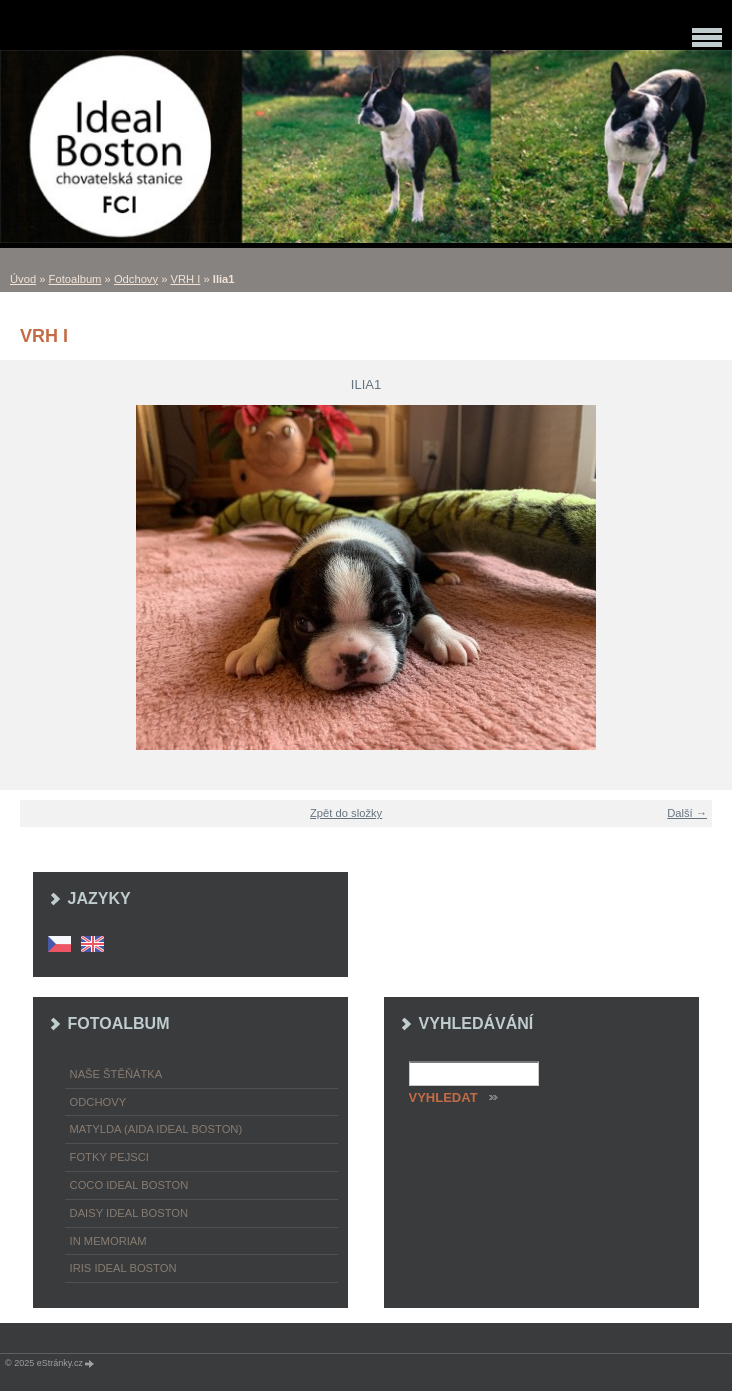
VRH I (186, 279)
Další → (687, 813)
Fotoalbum (75, 279)
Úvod (23, 279)
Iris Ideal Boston (123, 1268)
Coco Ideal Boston (129, 1185)
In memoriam (108, 1241)
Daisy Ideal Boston (129, 1213)
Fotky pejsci (109, 1157)
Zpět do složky (346, 813)
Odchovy (136, 279)
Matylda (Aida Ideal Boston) (156, 1129)
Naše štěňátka (116, 1074)
